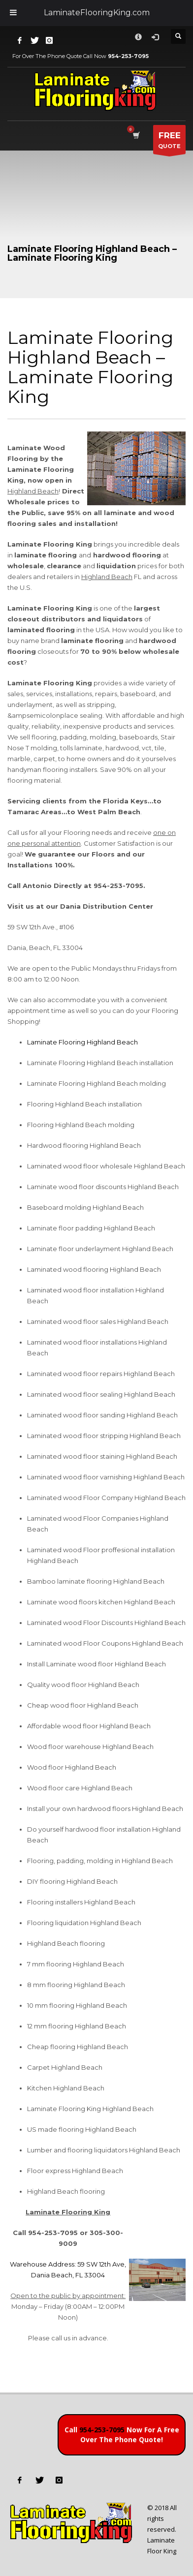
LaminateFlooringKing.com (97, 12)
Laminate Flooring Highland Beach (82, 1042)
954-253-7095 (102, 2429)
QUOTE (169, 142)
